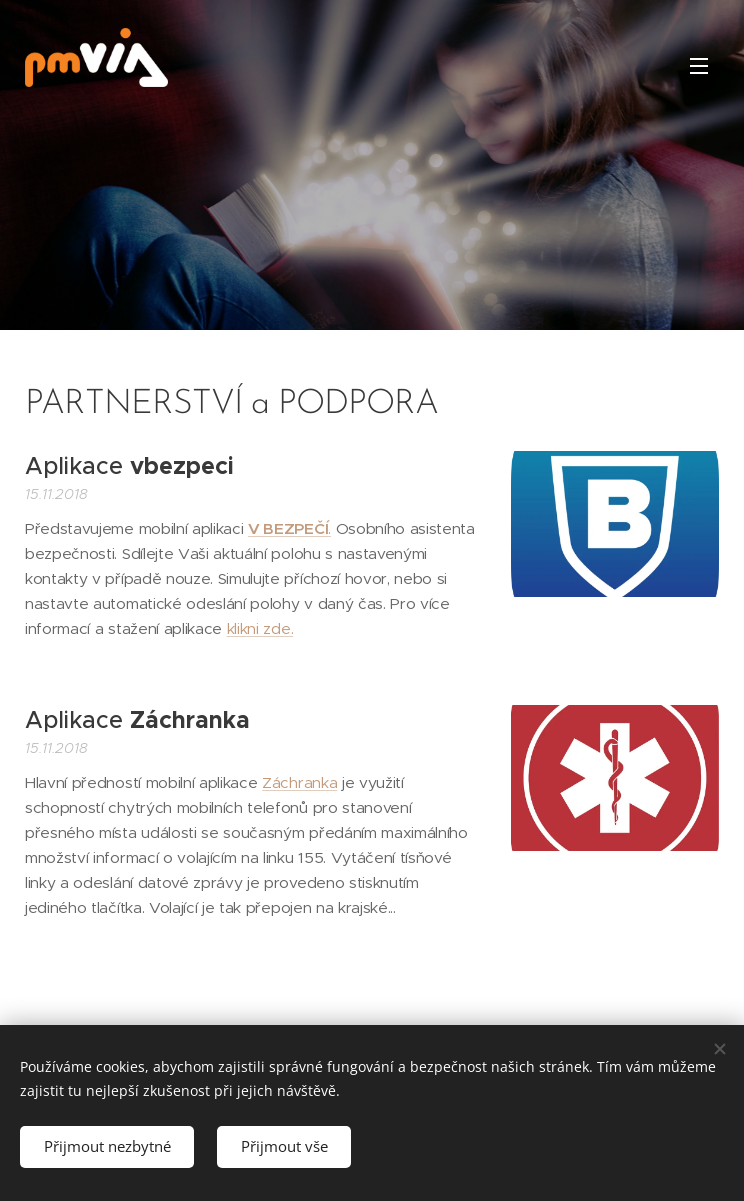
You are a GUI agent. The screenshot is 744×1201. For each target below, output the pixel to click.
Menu (699, 66)
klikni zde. (260, 628)
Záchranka (299, 782)
